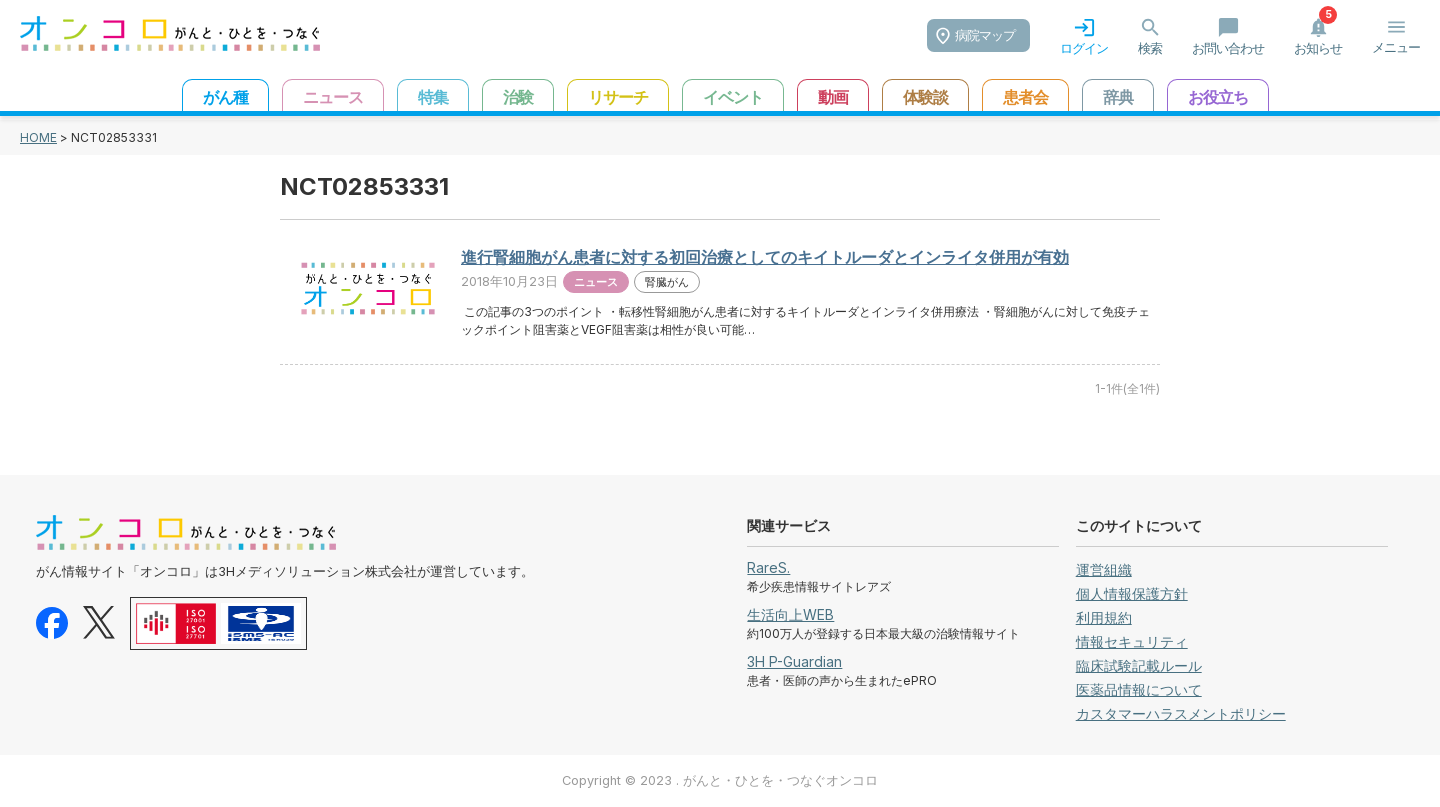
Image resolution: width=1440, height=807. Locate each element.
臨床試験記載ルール (1139, 665)
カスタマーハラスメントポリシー (1181, 713)
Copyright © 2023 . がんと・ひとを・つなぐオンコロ (720, 780)
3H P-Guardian (794, 661)
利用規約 (1104, 617)
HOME (38, 137)
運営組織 (1104, 569)
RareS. (768, 567)
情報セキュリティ (1132, 641)
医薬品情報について (1139, 689)
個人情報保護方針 (1132, 593)
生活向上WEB (790, 614)
